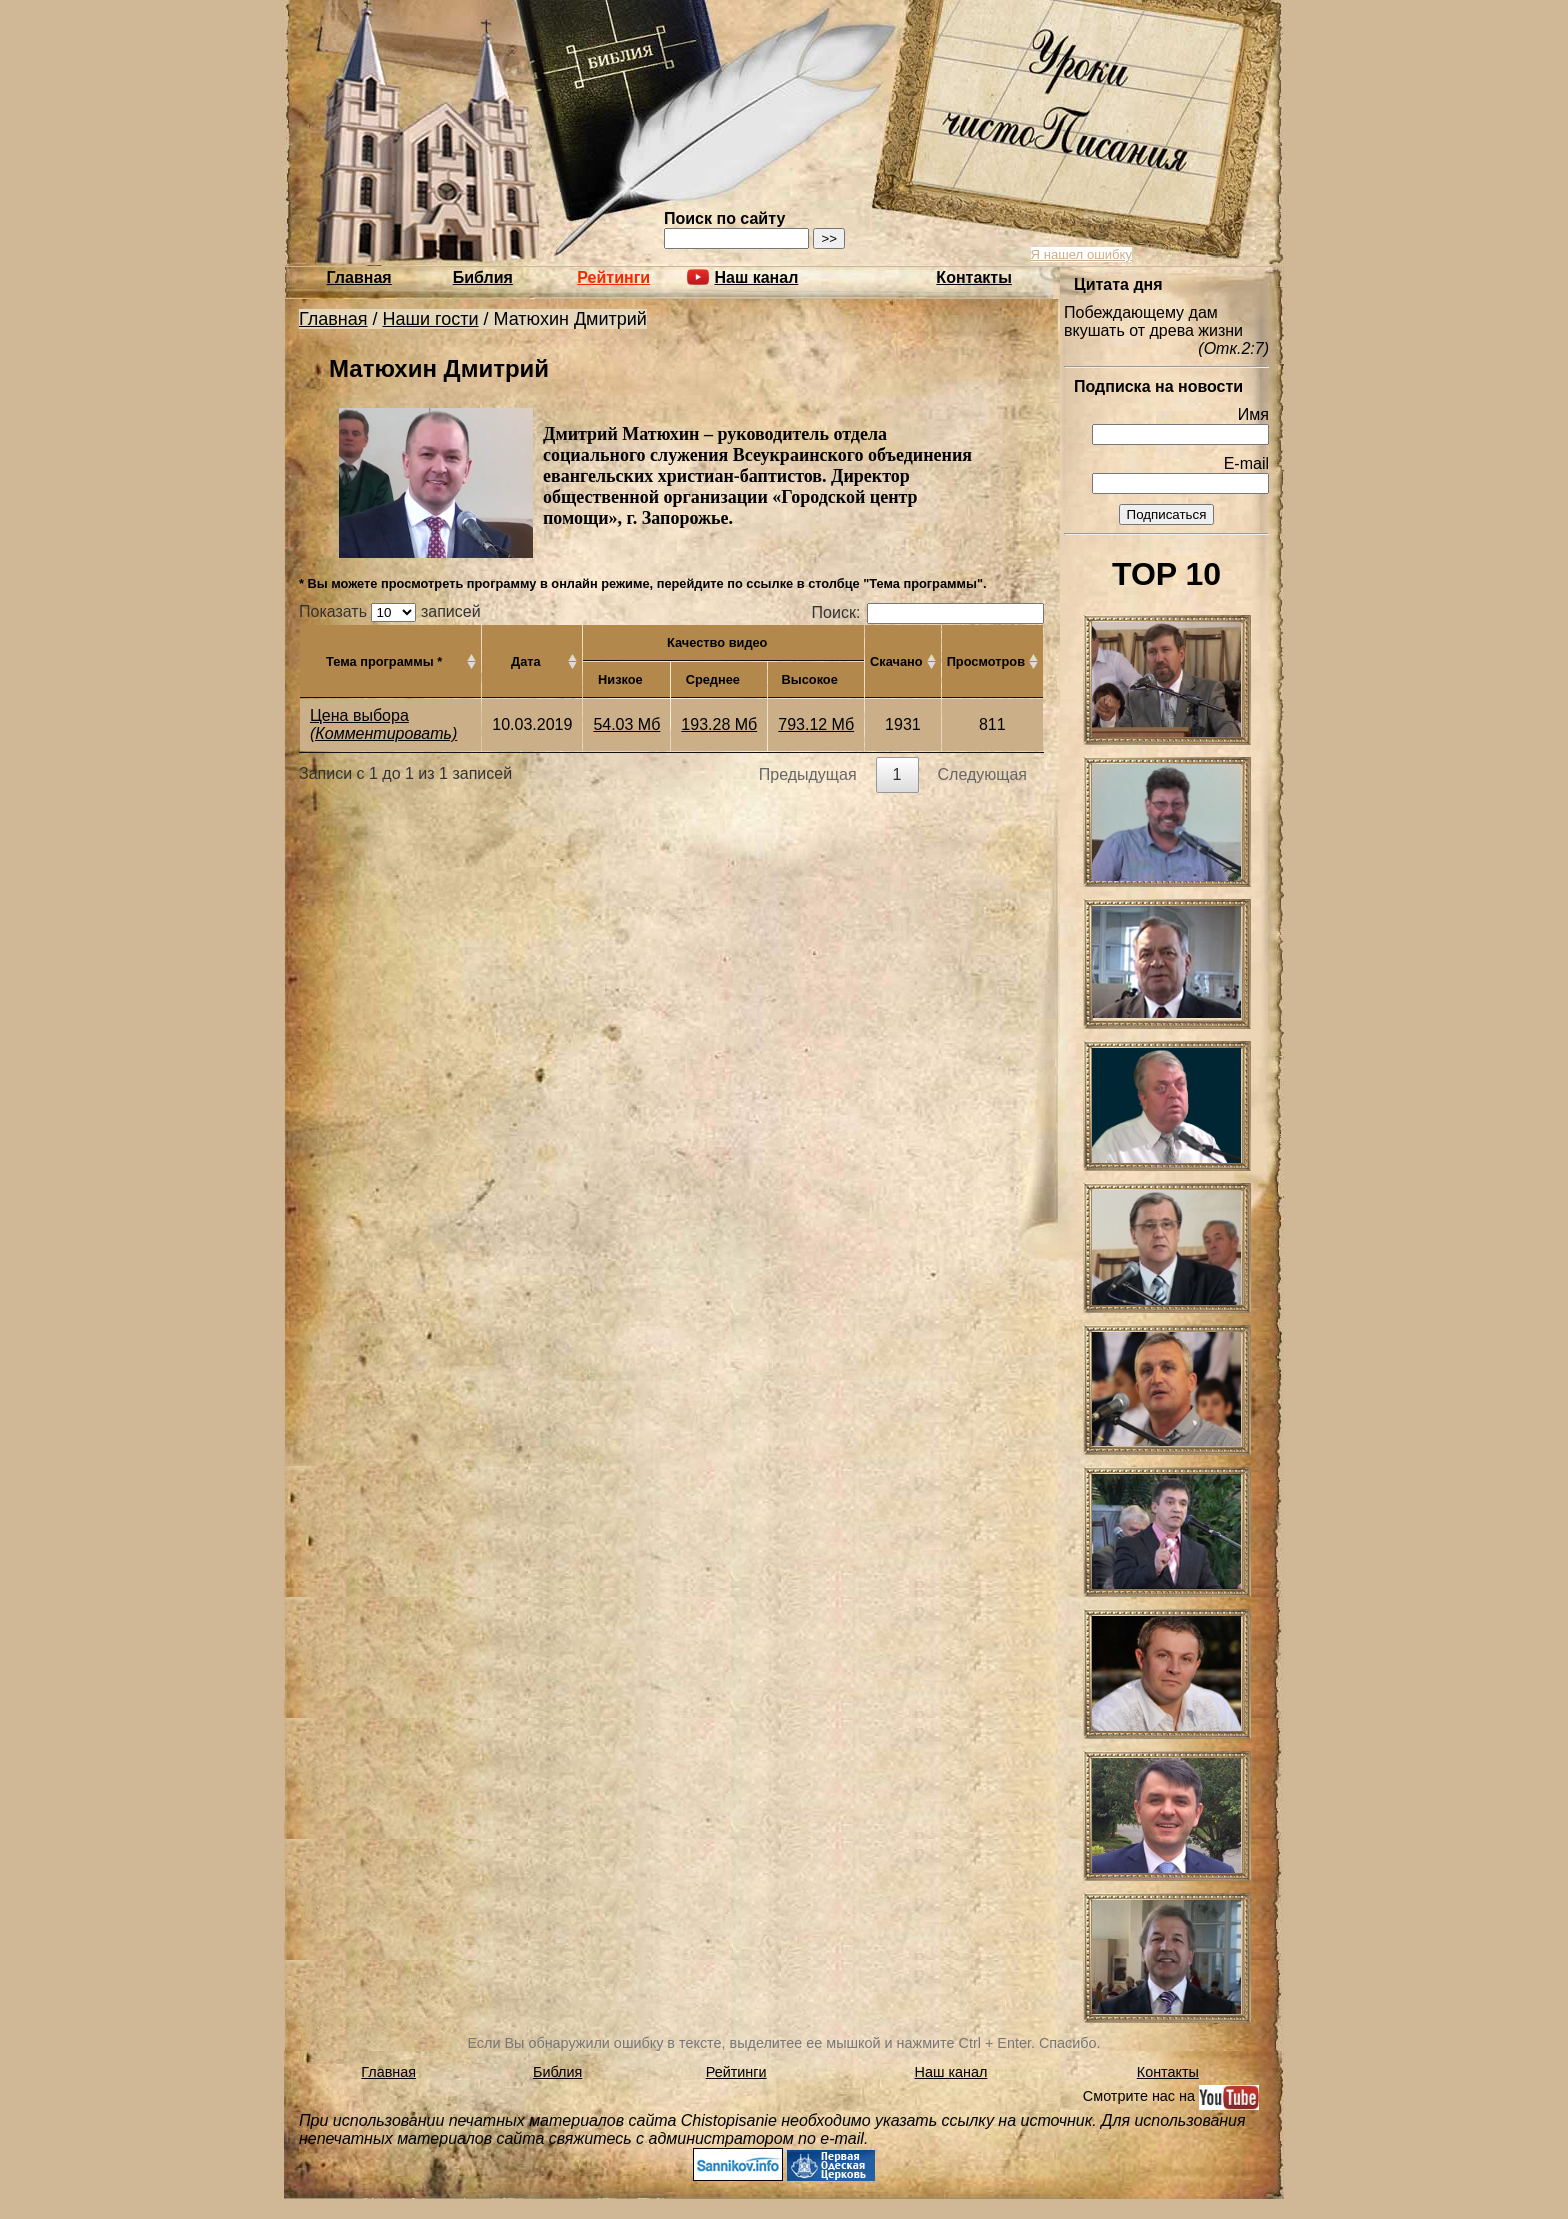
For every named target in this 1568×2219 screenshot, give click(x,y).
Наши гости (431, 319)
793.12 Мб (816, 724)
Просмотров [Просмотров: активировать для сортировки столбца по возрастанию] (986, 661)
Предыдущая (808, 774)
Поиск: (928, 612)
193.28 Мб (719, 724)
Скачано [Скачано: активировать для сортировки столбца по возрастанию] (896, 661)
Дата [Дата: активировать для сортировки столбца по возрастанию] (526, 661)
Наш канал (951, 2072)
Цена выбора (359, 715)
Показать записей (390, 611)
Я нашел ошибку (1081, 254)
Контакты (973, 277)
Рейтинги (613, 277)
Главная (359, 277)
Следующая (983, 774)
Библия (483, 277)
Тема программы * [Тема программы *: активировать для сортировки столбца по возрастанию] (384, 661)
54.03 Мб (626, 724)
